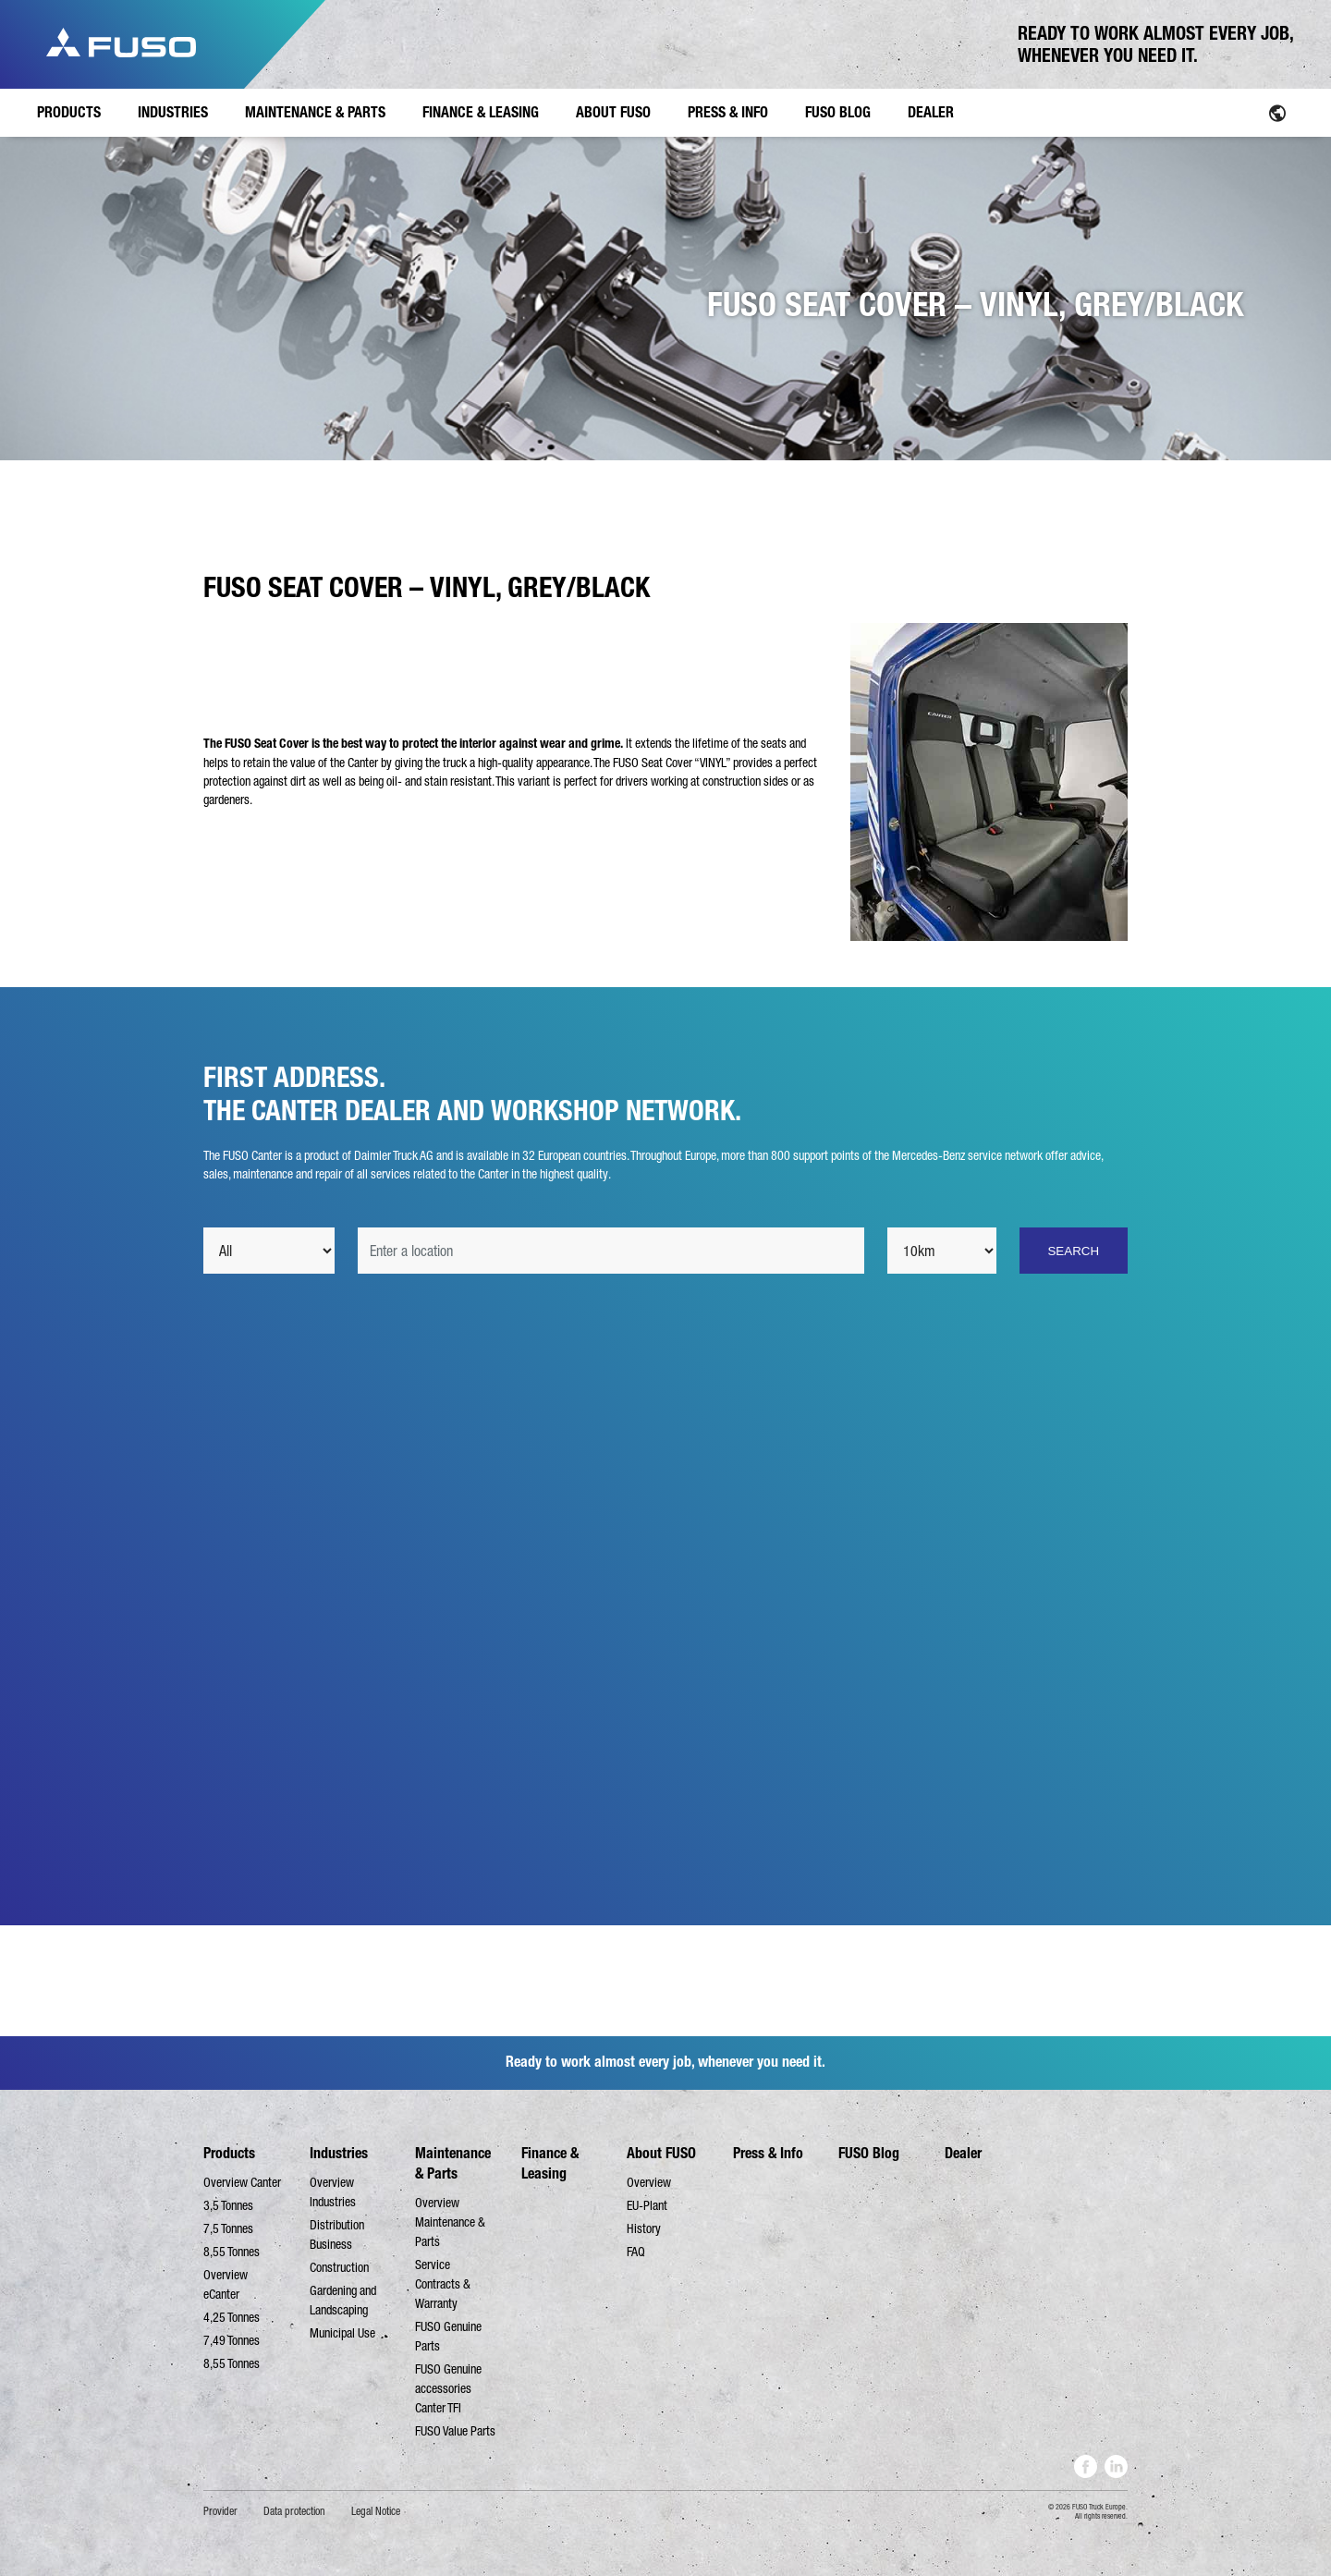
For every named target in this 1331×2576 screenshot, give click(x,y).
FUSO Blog (868, 2153)
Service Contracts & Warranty (442, 2284)
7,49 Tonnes (231, 2340)
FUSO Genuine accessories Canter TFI (448, 2388)
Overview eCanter (225, 2284)
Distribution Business (337, 2234)
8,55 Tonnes (231, 2251)
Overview (649, 2182)
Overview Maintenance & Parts (450, 2222)
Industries (339, 2153)
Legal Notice (375, 2511)
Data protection (294, 2511)
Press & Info (768, 2153)
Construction (339, 2267)
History (644, 2228)
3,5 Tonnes (228, 2205)
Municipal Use (342, 2333)
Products (229, 2153)
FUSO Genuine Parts (448, 2336)
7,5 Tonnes (228, 2228)
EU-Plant (647, 2205)
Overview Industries (333, 2192)
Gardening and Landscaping (343, 2300)
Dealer (963, 2153)
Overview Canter (242, 2182)
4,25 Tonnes (231, 2317)
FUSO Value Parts (455, 2430)
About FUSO (661, 2153)
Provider (220, 2511)
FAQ (636, 2251)
